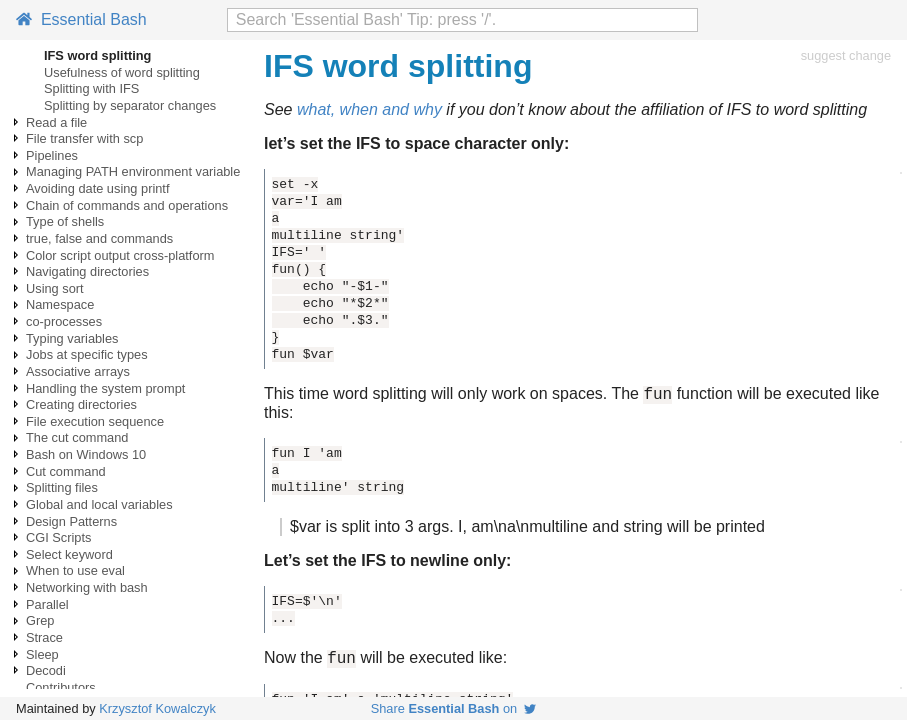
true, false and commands (99, 238)
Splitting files (62, 487)
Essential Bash (81, 19)
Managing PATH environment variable (133, 171)
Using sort (55, 288)
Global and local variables (99, 504)
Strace (44, 637)
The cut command (77, 437)
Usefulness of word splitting (122, 72)
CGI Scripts (58, 537)
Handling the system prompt (105, 388)
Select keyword (69, 554)
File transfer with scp (84, 138)
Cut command (66, 471)
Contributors (61, 687)
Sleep (42, 654)
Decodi (46, 670)
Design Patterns (71, 521)
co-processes (64, 321)
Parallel (47, 604)
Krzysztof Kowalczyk (157, 708)
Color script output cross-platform (120, 255)
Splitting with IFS (91, 88)
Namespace (60, 304)
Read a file (56, 122)
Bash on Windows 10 (86, 454)
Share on (454, 708)
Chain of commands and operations (127, 205)
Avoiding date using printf (97, 188)
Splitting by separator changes (130, 105)
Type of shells (65, 221)
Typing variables (72, 338)
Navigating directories (87, 271)
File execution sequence (95, 421)
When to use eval (75, 570)
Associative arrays (78, 371)
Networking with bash (87, 587)
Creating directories (81, 404)
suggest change (846, 55)
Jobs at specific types (87, 354)
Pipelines (52, 155)
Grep (40, 620)
